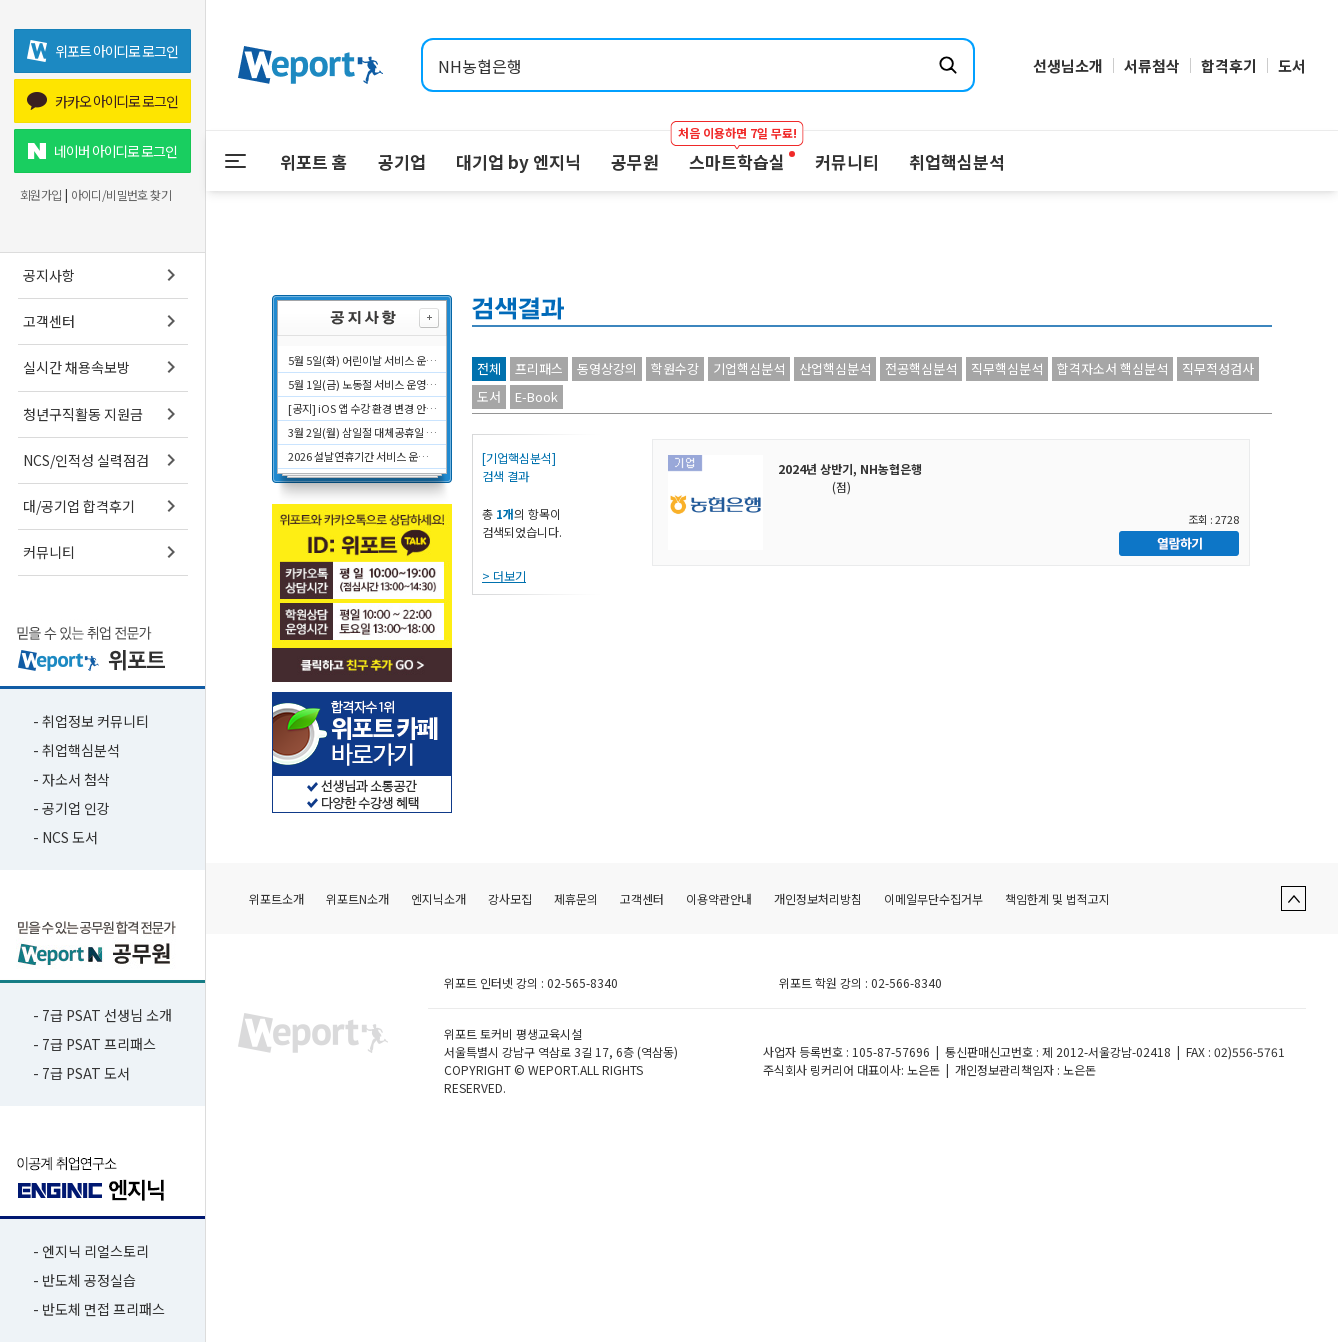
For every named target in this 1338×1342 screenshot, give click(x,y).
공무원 (635, 161)
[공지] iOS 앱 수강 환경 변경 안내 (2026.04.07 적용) (363, 408)
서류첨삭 (1152, 65)
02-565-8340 (582, 982)
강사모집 (510, 898)
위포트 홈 (314, 161)
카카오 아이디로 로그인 (102, 101)
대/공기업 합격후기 (103, 506)
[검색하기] (948, 65)
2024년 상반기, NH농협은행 (850, 468)
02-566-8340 (906, 982)
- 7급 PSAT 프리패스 (94, 1044)
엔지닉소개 (438, 898)
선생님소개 (1068, 65)
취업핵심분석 (957, 161)
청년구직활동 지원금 (103, 414)
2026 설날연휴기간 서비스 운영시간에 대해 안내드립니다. (363, 456)
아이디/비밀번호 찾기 (121, 195)
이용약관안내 (719, 898)
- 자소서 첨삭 (71, 779)
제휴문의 (576, 898)
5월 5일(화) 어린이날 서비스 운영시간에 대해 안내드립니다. (363, 360)
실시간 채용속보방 (103, 367)
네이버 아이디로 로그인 (102, 151)
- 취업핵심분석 (76, 750)
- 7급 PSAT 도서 (81, 1073)
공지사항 (103, 275)
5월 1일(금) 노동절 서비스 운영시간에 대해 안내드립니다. (363, 384)
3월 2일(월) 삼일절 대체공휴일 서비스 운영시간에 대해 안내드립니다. (363, 432)
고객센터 (103, 321)
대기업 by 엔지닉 (518, 161)
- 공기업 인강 (71, 808)
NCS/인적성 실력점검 (103, 460)
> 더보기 (504, 575)
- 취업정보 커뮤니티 (91, 721)
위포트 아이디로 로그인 (102, 51)
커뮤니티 (103, 552)
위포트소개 (276, 898)
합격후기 (1229, 65)
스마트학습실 (737, 152)
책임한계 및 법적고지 (1057, 898)
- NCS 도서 (65, 837)
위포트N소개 (357, 898)
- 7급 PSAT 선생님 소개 (102, 1015)
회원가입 (41, 195)
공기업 (402, 161)
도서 (1292, 65)
